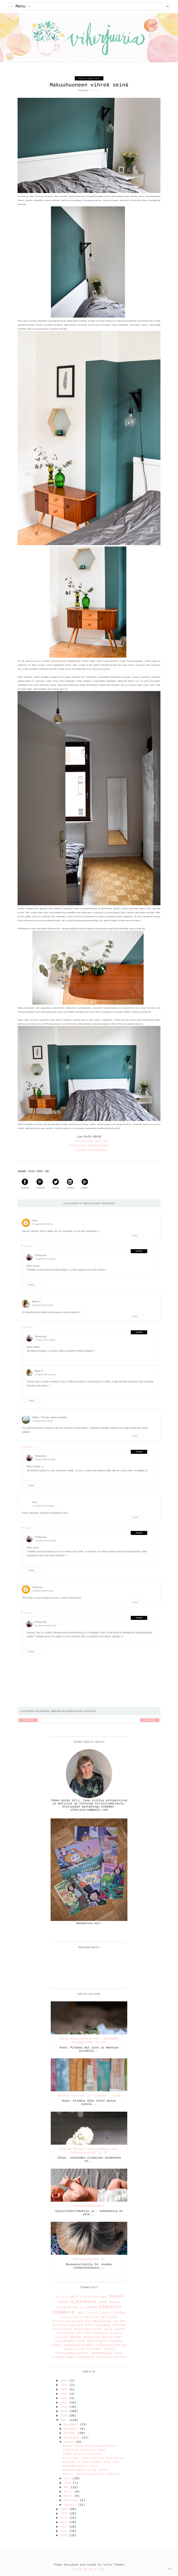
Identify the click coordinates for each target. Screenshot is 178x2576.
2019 (64, 2411)
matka (75, 2337)
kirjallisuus (98, 2321)
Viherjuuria (40, 1255)
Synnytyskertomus (88, 2206)
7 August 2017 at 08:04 (45, 1259)
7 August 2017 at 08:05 (45, 1340)
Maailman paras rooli (80, 2466)
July (68, 2478)
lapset (119, 2329)
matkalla (91, 2337)
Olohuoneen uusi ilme (92, 1141)
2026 (64, 2380)
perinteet (96, 2341)
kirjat (119, 2321)
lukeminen (101, 2333)
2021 (64, 2402)
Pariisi (85, 2296)
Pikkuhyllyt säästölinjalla (89, 1145)
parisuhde (64, 2341)
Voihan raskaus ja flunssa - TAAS (89, 2095)
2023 (64, 2394)
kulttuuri (62, 2329)
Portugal (100, 2296)
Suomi (63, 2302)
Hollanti (61, 2296)
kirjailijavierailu (68, 2321)
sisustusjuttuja (111, 2345)
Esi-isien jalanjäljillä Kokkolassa (93, 2458)
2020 (64, 2407)
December (72, 2424)
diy (82, 2307)
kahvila (66, 2317)
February (72, 2500)
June (68, 2483)
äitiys (120, 2357)
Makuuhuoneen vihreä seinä (85, 2470)
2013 (64, 2522)
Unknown (37, 1587)
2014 (64, 2518)
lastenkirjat (69, 2333)
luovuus (62, 2337)
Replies (29, 1246)
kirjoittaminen (68, 2325)
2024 (64, 2389)
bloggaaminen (67, 2307)
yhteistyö (104, 2357)
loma (87, 2333)
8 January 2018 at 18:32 (43, 1590)
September (73, 2437)
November (72, 2428)
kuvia (108, 2329)
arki (103, 2302)
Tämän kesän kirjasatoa (82, 2454)
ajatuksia (83, 2301)
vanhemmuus (101, 2353)
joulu (105, 2313)
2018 (64, 2415)
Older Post (150, 1720)
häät (80, 2312)
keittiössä (83, 2317)
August (70, 2442)
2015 (64, 2513)
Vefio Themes (114, 2564)
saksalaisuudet (78, 2345)
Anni (34, 1502)
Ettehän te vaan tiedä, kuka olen (91, 2462)
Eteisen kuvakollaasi (91, 1150)
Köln (74, 2297)
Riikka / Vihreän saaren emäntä (49, 1417)
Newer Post (28, 1720)
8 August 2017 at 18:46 (45, 1459)
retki (56, 2345)
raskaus (115, 2341)
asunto (114, 2302)
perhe (80, 2341)
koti (89, 2325)
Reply (135, 1235)
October (71, 2433)
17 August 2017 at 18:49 (45, 1540)
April (69, 2491)
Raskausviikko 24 (88, 2259)
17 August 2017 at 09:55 (43, 1506)
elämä (91, 2307)
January (71, 2505)
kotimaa (102, 2325)
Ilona (35, 1220)
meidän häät (112, 2337)
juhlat (119, 2313)
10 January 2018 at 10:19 (45, 1625)
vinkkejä (85, 2357)
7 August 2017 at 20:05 (45, 1374)
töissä (109, 2349)
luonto (116, 2333)
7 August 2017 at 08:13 (42, 1421)
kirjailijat (105, 2317)
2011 (64, 2531)
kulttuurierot (88, 2329)
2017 (64, 2420)
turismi (94, 2349)
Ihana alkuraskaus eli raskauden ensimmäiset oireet (89, 2040)
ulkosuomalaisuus (72, 2353)
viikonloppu (63, 2357)
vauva (118, 2353)
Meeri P (36, 1301)
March (69, 2496)
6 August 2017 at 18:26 (43, 1305)
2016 (64, 2509)
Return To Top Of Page (89, 2569)
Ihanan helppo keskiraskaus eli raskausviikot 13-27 (89, 2150)
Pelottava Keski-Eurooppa (84, 2450)
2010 (64, 2535)
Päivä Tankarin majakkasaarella (89, 2446)
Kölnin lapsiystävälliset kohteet (91, 2474)
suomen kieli (74, 2349)
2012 (64, 2526)
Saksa (116, 2296)
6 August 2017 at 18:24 (43, 1224)
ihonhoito (92, 2313)
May (67, 2487)
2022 (64, 2398)
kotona (118, 2325)
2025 (64, 2385)
